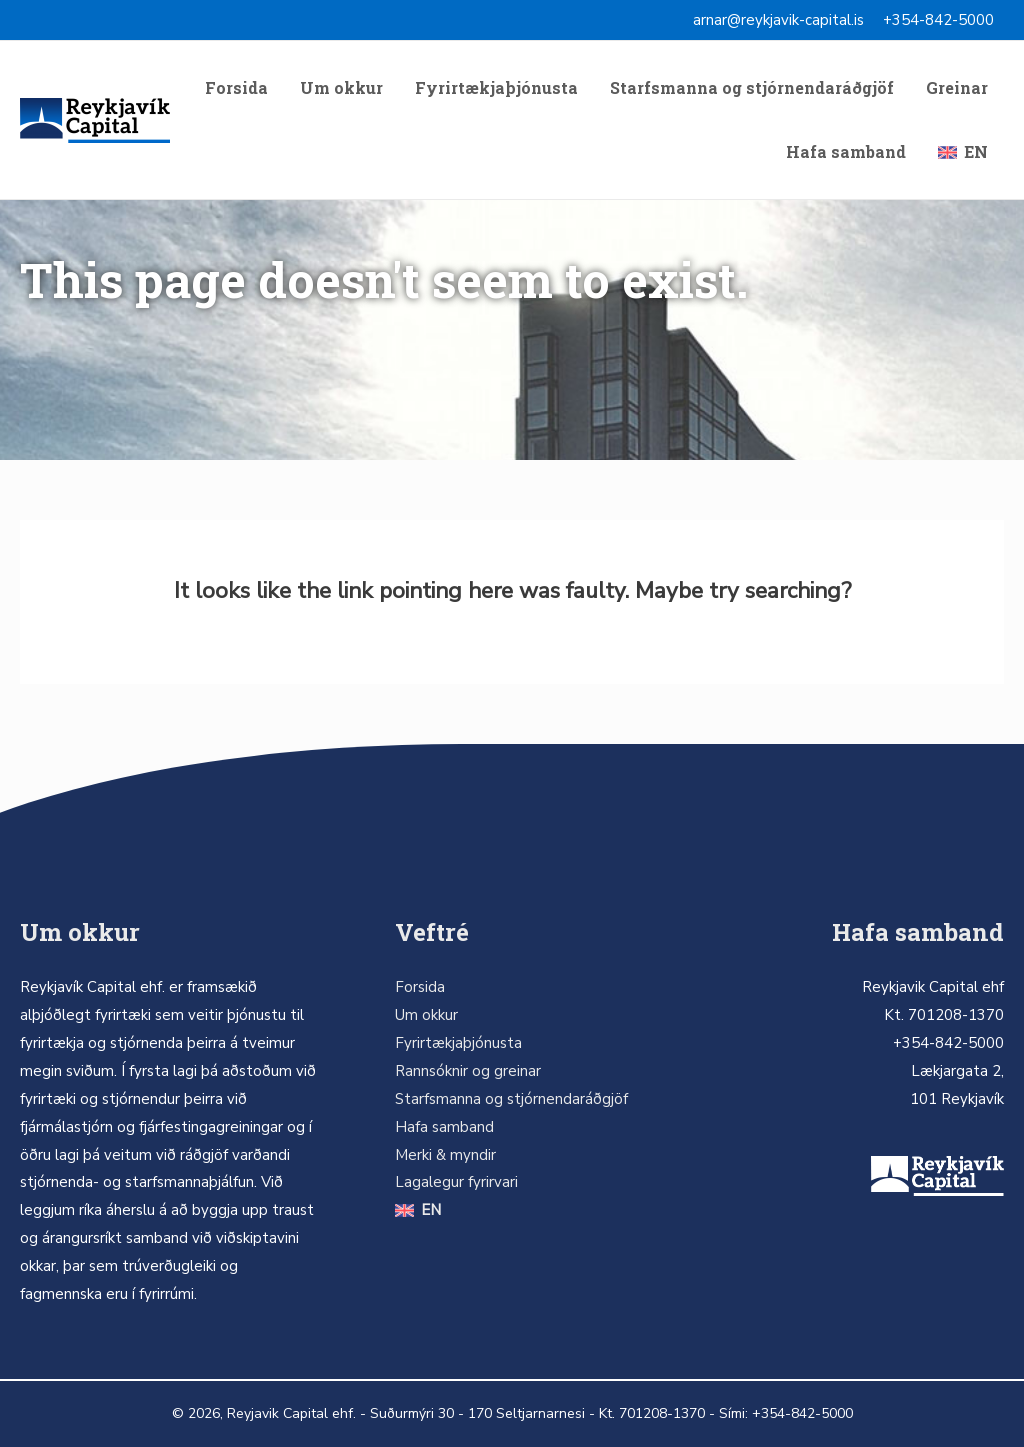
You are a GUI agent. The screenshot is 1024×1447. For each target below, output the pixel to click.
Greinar (957, 87)
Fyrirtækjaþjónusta (496, 87)
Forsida (236, 87)
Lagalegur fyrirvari (456, 1182)
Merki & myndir (445, 1155)
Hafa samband (846, 151)
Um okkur (341, 87)
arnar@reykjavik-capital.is (778, 20)
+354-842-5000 (938, 20)
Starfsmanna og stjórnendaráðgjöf (752, 87)
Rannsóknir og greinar (468, 1071)
